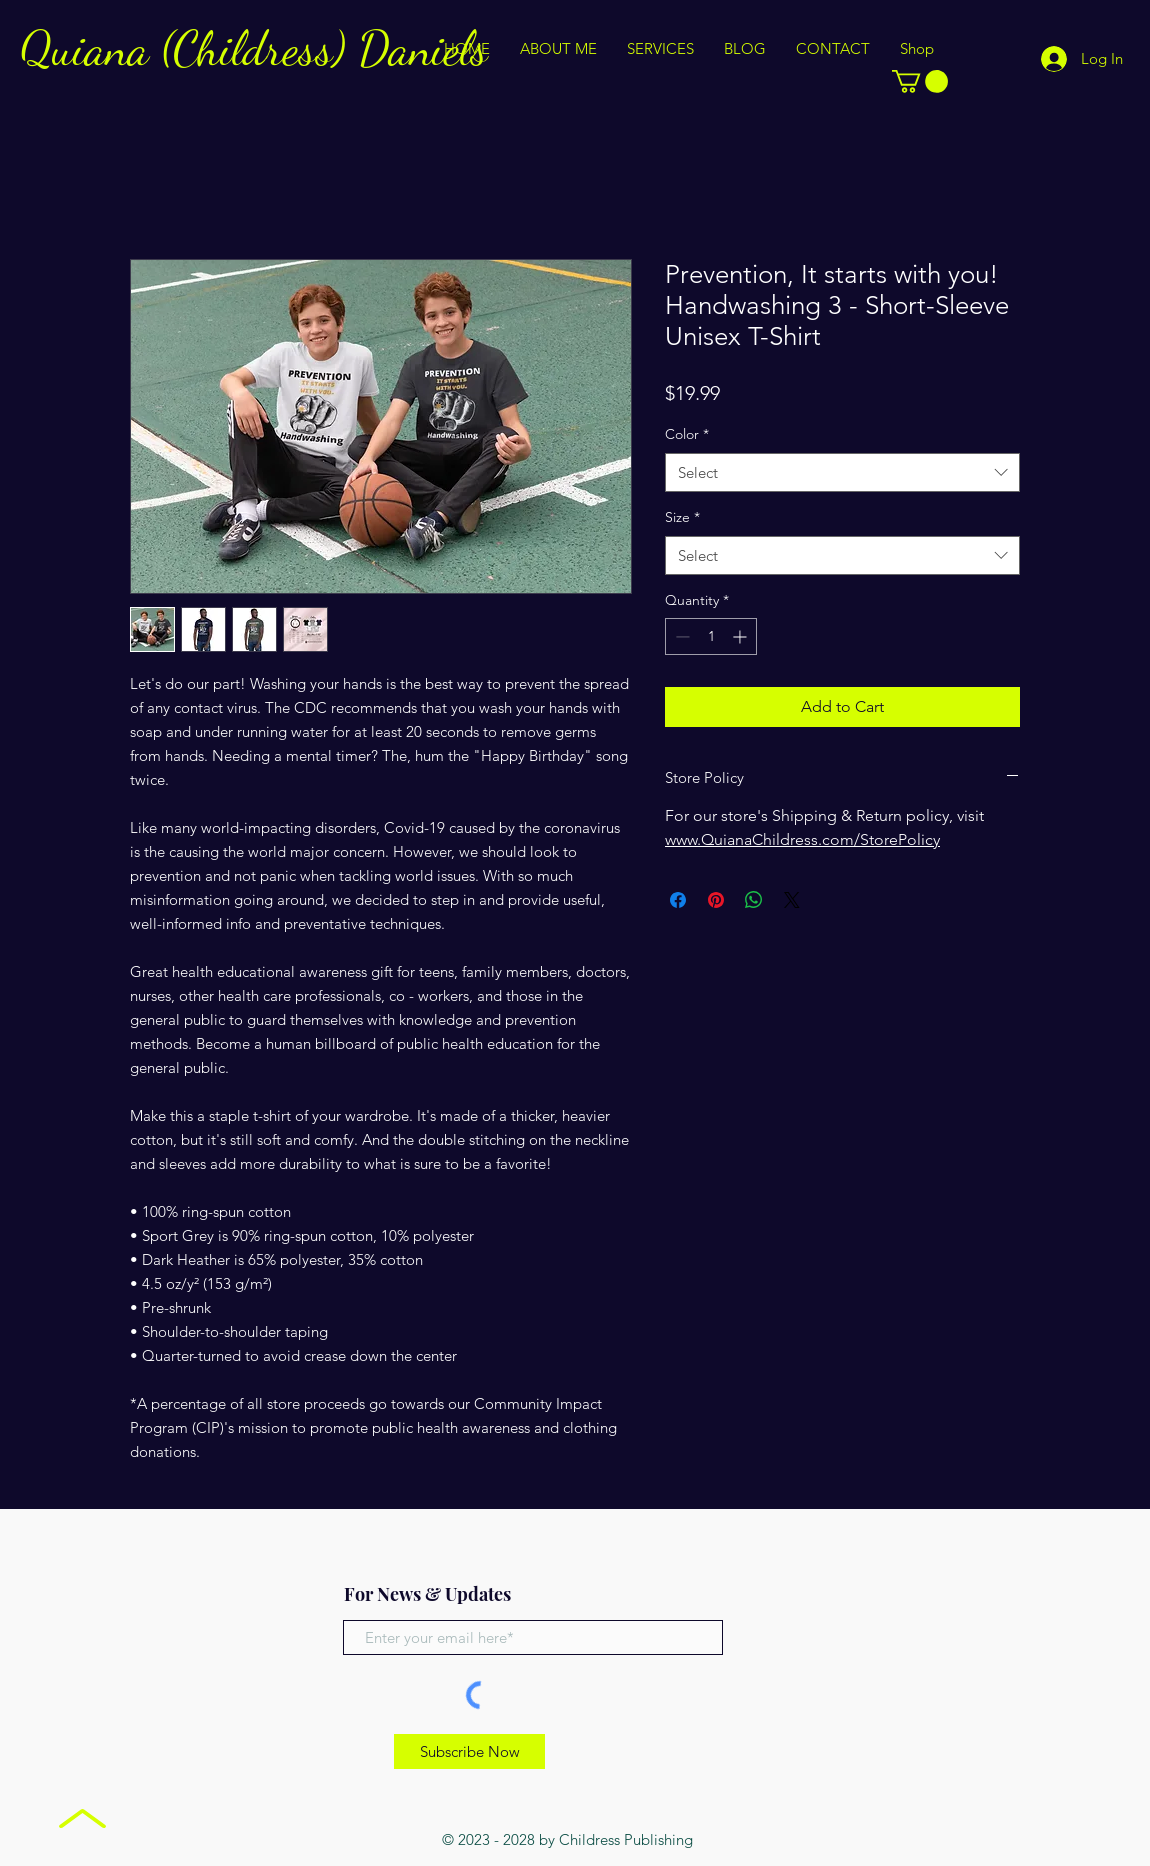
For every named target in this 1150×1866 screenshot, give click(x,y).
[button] (920, 81)
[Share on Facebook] (678, 900)
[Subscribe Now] (469, 1751)
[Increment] (741, 636)
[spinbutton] (711, 636)
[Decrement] (680, 636)
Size (682, 517)
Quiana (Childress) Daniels (254, 48)
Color (687, 434)
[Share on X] (792, 900)
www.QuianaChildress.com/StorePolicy (802, 839)
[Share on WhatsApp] (754, 900)
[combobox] (842, 472)
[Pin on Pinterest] (716, 900)
